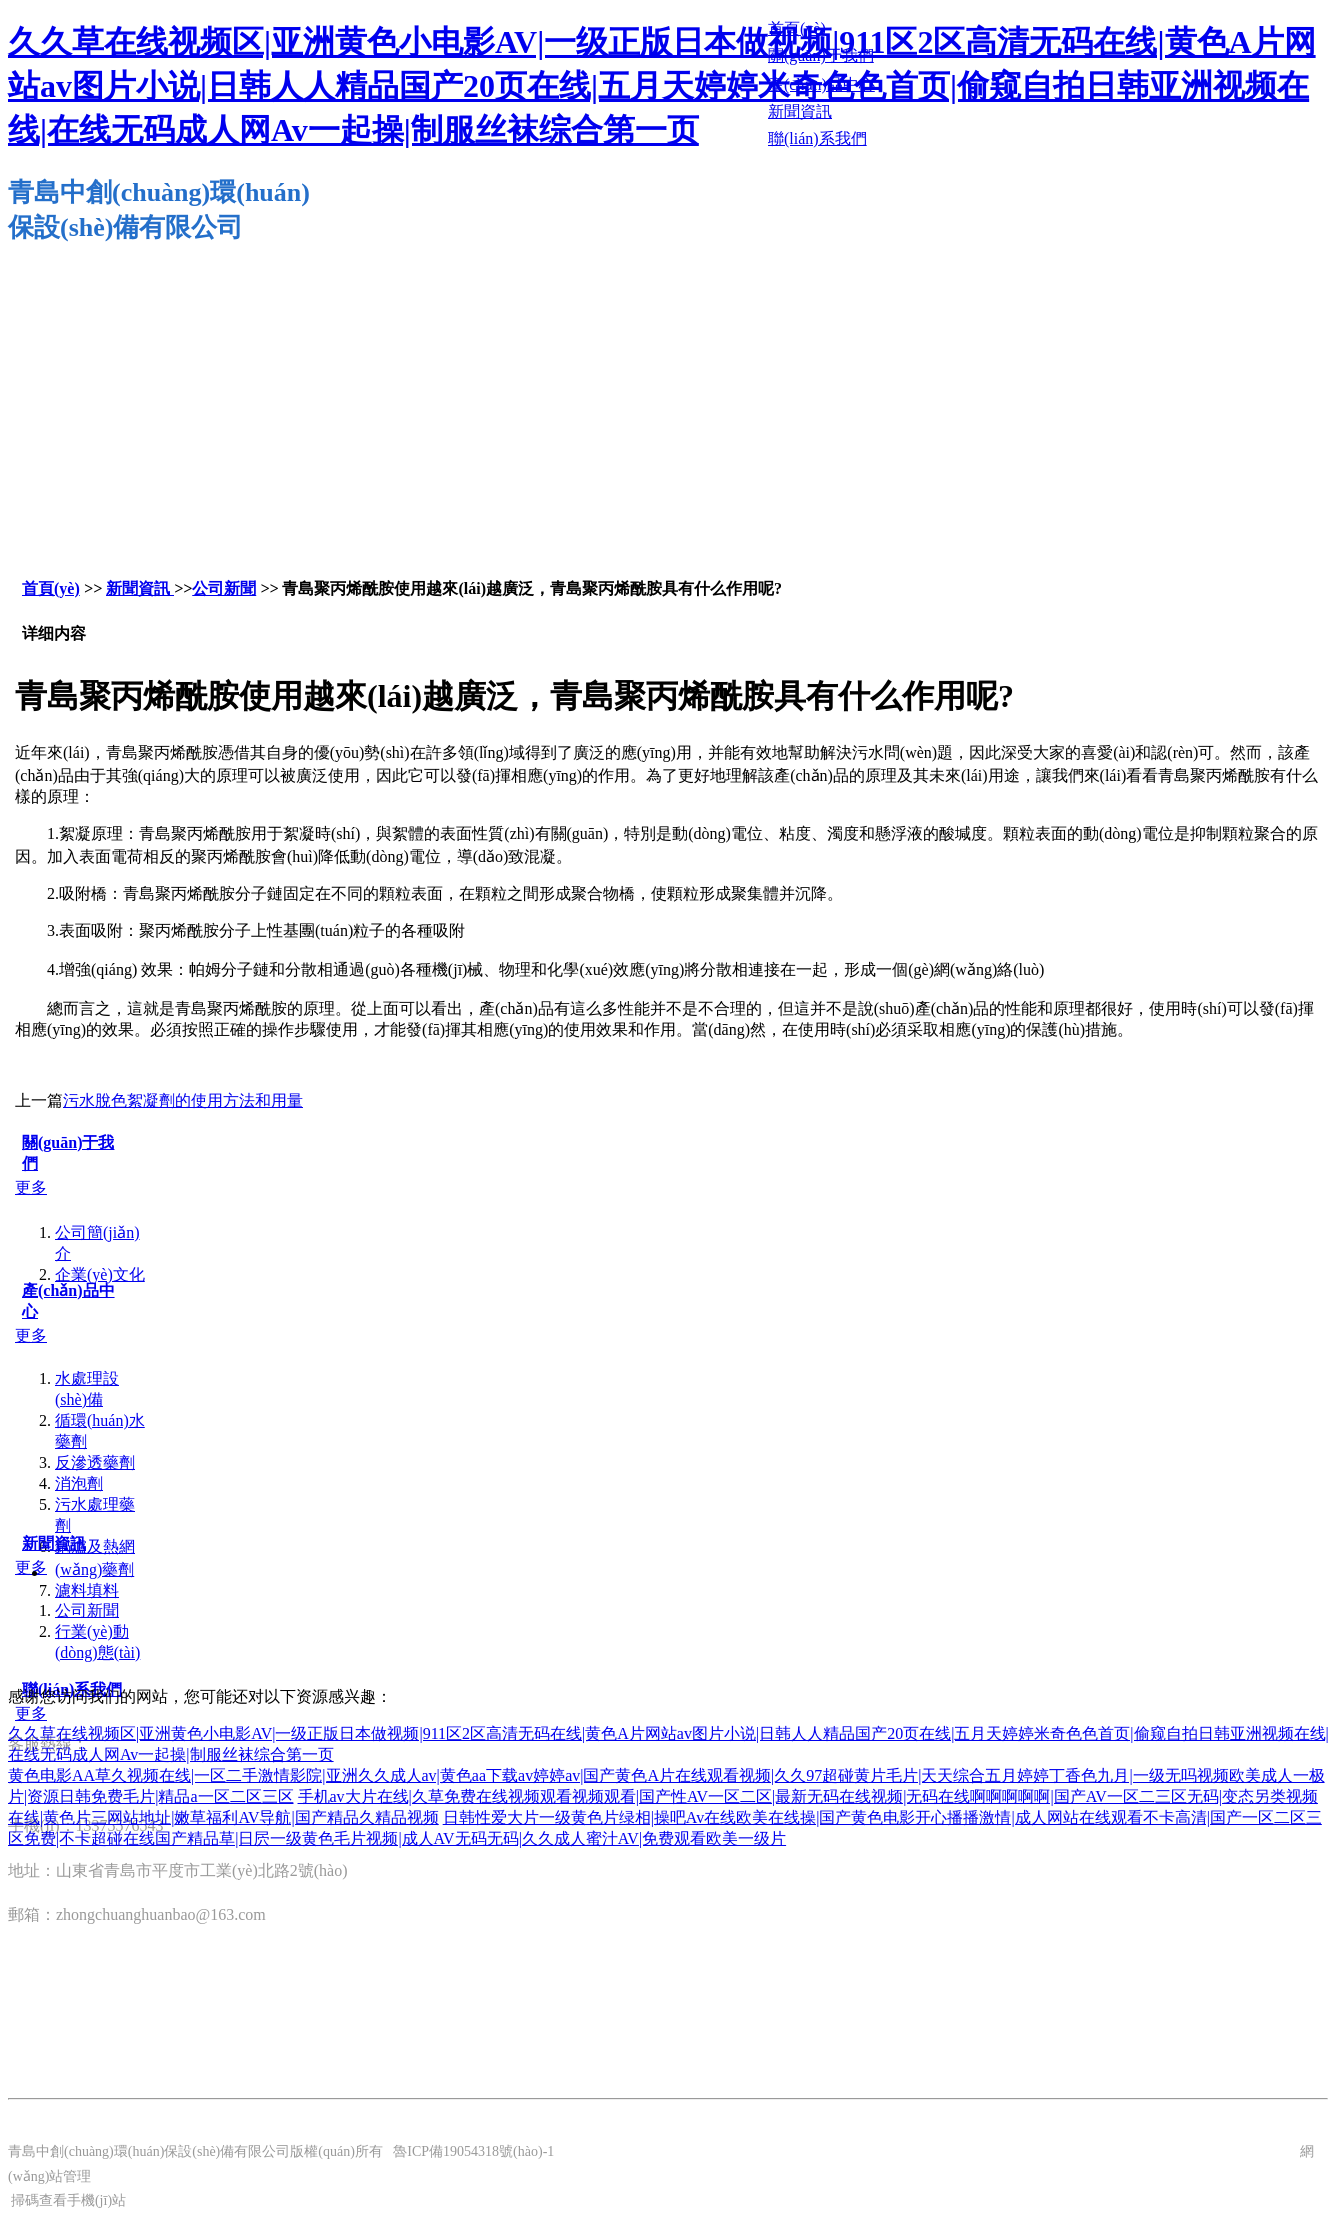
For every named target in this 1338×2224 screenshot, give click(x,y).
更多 (31, 1187)
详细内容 (54, 633)
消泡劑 (79, 1483)
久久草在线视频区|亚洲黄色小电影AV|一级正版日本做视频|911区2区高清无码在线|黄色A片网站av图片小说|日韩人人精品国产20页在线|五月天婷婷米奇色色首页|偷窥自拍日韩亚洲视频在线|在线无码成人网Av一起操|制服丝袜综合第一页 (662, 86)
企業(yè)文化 (100, 1274)
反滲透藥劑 (95, 1462)
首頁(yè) (51, 588)
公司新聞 (224, 588)
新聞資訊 (140, 588)
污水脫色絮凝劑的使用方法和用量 (183, 1100)
